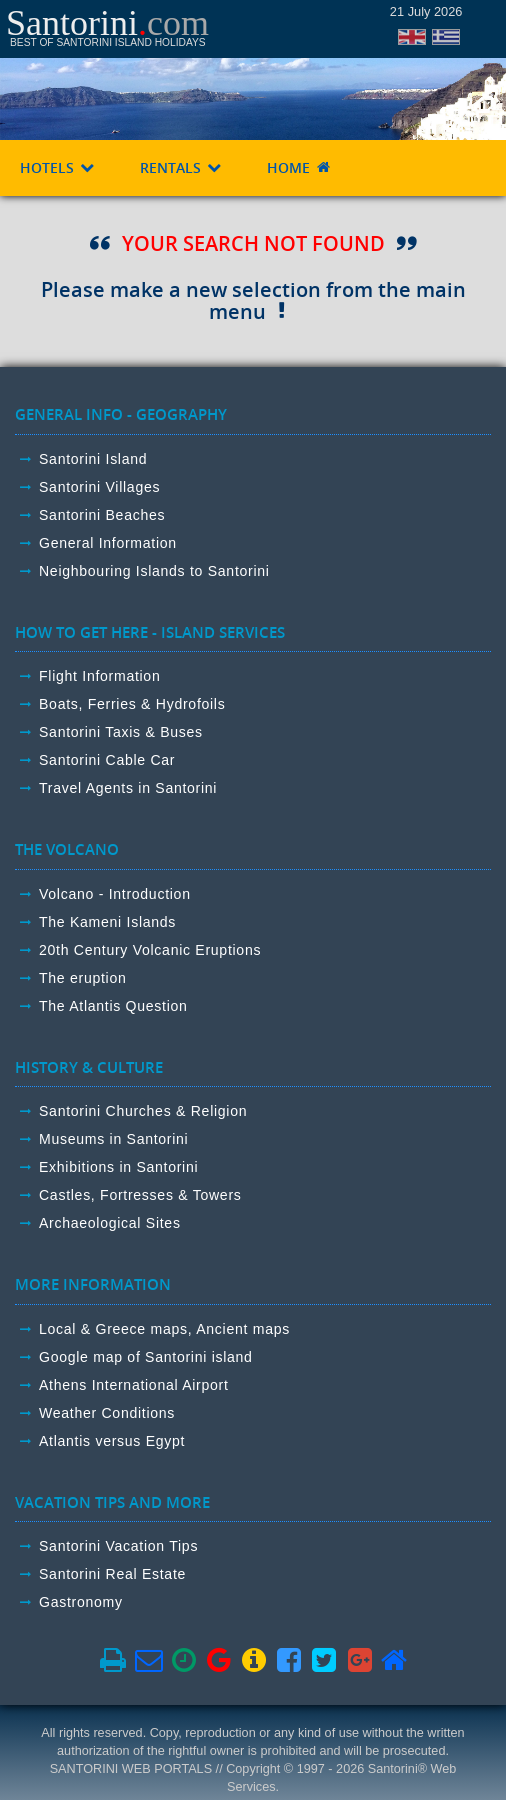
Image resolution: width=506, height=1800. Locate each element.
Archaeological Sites (110, 1223)
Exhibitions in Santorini (118, 1167)
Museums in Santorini (113, 1139)
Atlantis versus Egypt (112, 1441)
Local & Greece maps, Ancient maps (164, 1329)
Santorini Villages (99, 487)
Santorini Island (93, 459)
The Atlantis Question (113, 1006)
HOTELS (58, 167)
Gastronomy (81, 1602)
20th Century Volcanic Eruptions (150, 950)
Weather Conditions (107, 1413)
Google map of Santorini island (146, 1357)
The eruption (83, 978)
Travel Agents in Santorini (128, 788)
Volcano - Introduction (115, 894)
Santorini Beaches (102, 515)
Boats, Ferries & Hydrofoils (132, 704)
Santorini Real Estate (112, 1574)
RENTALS (181, 167)
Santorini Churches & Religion (143, 1111)
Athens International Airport (134, 1385)
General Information (108, 543)
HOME (299, 167)
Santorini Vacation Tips (118, 1546)
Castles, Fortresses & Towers (140, 1195)
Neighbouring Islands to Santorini (154, 571)
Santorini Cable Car (107, 760)
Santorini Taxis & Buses (121, 732)
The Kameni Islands (107, 922)
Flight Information (99, 676)
